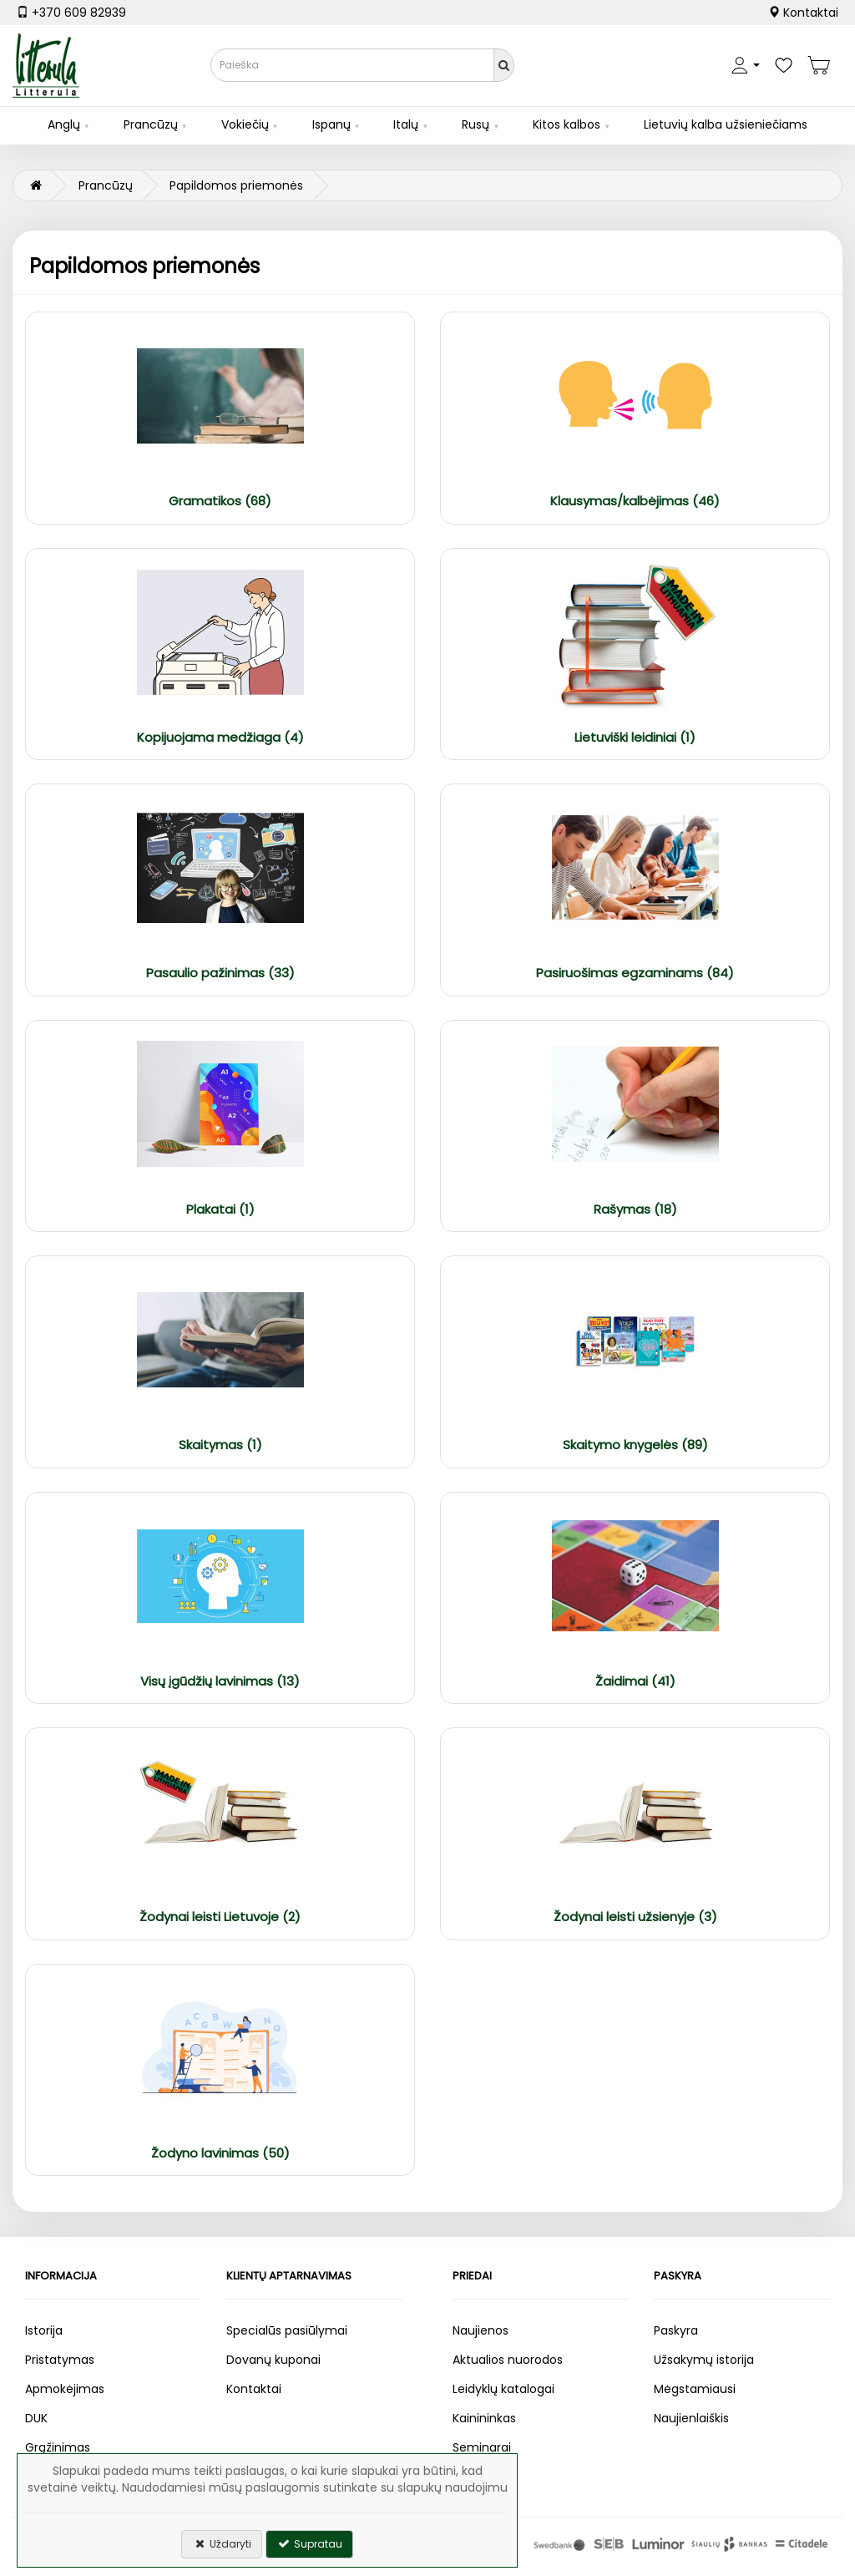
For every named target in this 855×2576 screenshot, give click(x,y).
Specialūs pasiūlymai (286, 2330)
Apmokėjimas (64, 2389)
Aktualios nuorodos (508, 2359)
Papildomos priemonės (236, 185)
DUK (36, 2418)
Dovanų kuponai (273, 2359)
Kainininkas (484, 2418)
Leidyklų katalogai (503, 2389)
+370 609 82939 (71, 12)
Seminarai (482, 2447)
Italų (405, 124)
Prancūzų (151, 124)
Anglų (64, 124)
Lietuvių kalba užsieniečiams (725, 124)
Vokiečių (245, 124)
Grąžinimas (57, 2447)
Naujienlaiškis (691, 2418)
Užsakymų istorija (704, 2359)
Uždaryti (221, 2544)
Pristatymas (59, 2359)
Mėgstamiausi (695, 2389)
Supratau (309, 2544)
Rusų (475, 124)
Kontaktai (803, 12)
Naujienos (480, 2330)
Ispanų (331, 124)
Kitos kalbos (566, 124)
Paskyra (676, 2330)
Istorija (44, 2330)
